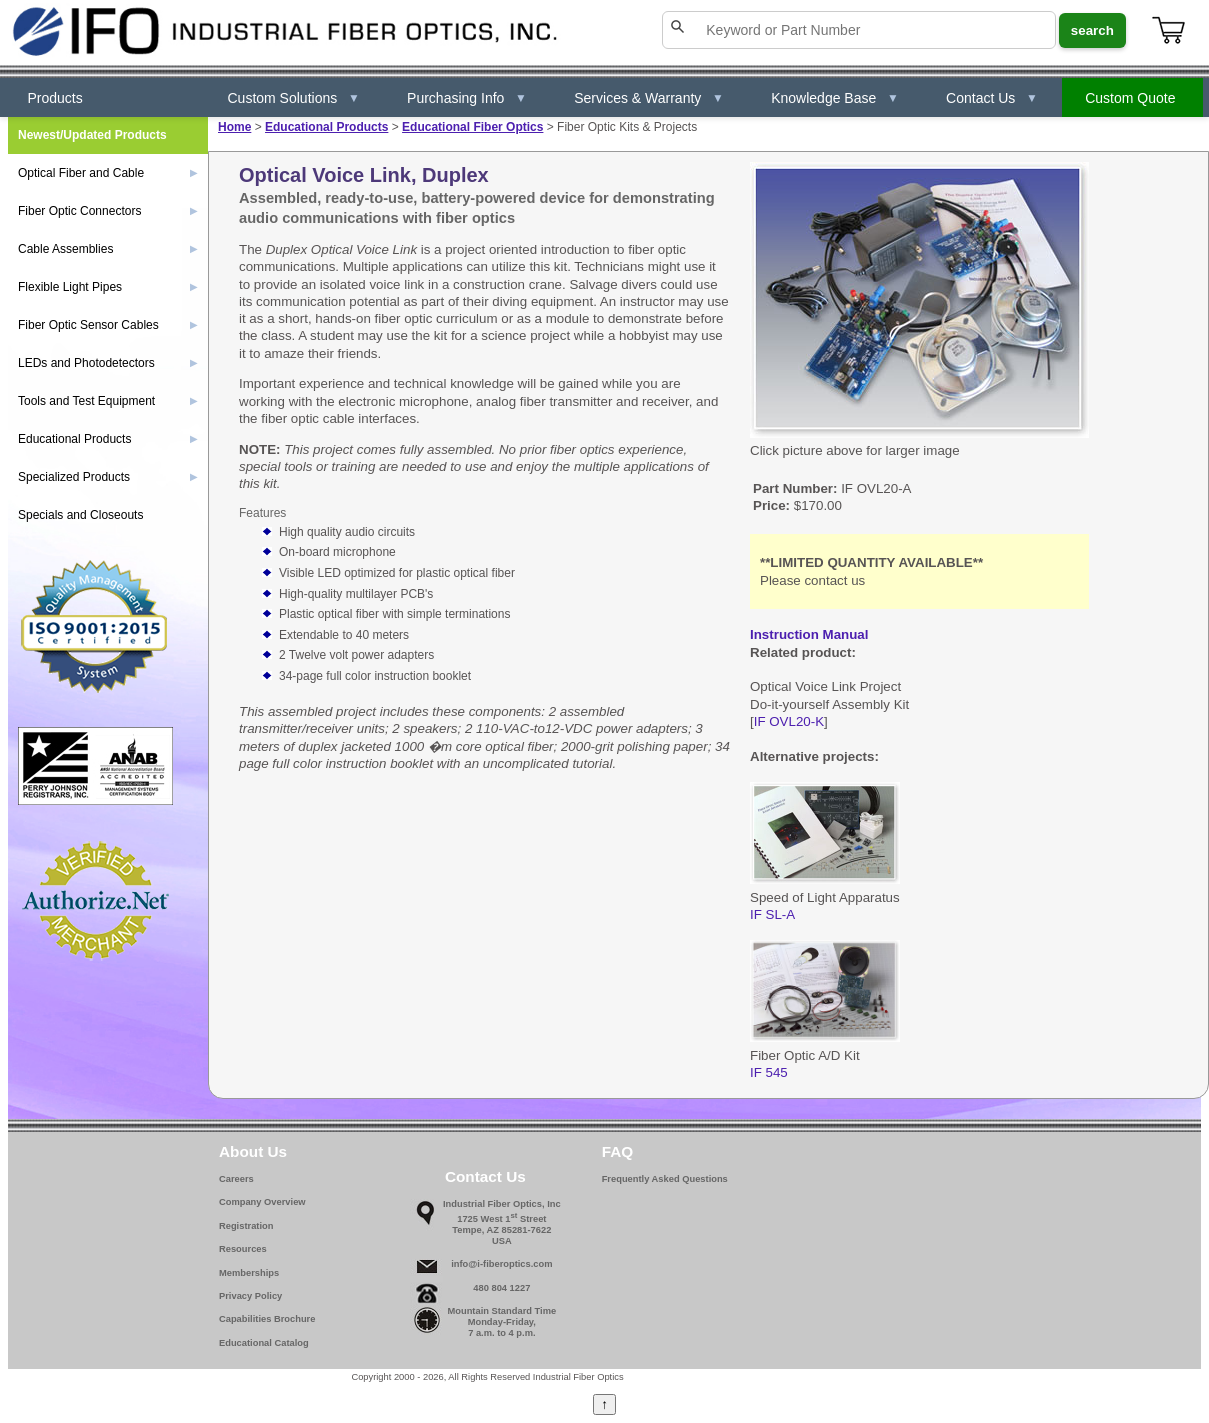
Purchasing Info (467, 98)
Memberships (249, 1273)
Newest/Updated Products (92, 135)
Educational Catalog (264, 1343)
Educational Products (326, 127)
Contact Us (992, 98)
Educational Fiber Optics (472, 127)
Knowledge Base (835, 98)
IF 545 (769, 1072)
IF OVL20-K (789, 721)
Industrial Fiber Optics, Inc (502, 1204)
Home (234, 127)
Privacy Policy (250, 1296)
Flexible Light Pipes (108, 287)
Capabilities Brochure (267, 1319)
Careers (236, 1179)
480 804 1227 (501, 1288)
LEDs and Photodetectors (108, 363)
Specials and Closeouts (80, 515)
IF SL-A (772, 914)
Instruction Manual (809, 634)
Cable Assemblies (108, 249)
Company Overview (262, 1202)
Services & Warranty (649, 98)
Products (55, 98)
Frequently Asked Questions (665, 1179)
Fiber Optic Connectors (108, 211)
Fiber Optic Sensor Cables (108, 325)
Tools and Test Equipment (108, 401)
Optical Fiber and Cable (108, 173)
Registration (246, 1226)
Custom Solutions (294, 98)
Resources (243, 1249)
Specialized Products (108, 477)
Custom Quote (1130, 98)
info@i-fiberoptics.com (501, 1264)
